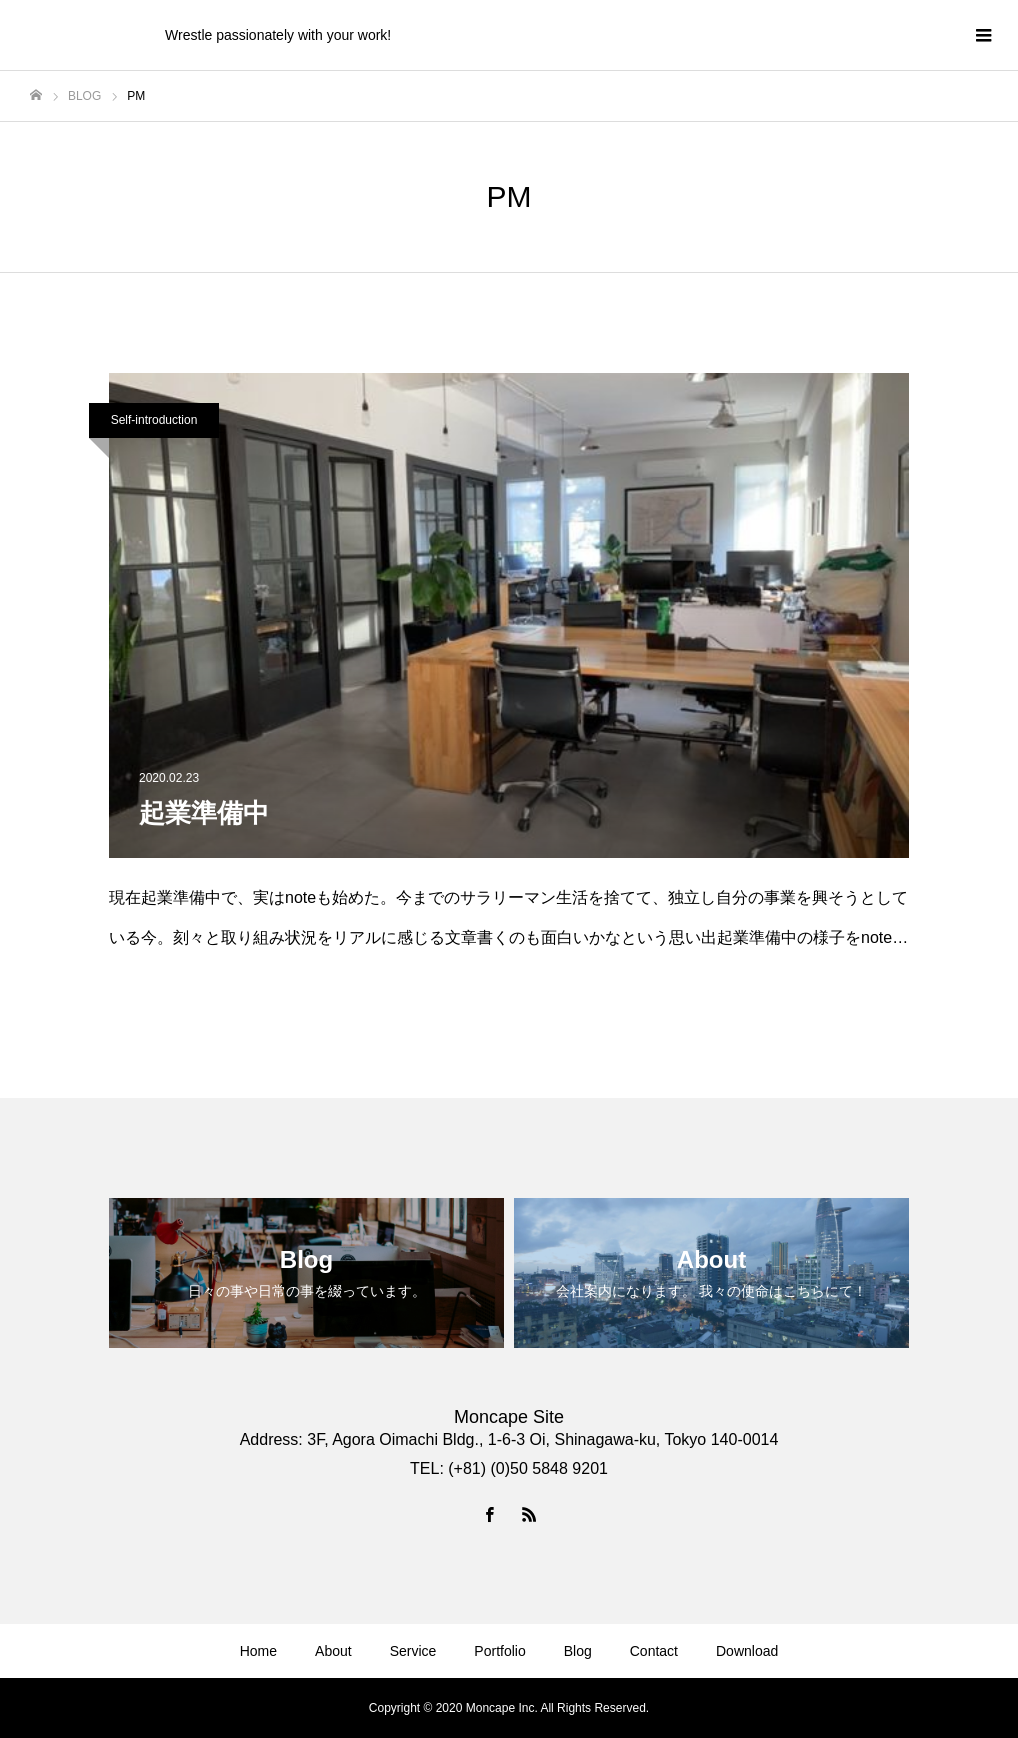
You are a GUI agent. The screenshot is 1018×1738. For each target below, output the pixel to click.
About (333, 1651)
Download (747, 1651)
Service (413, 1651)
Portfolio (499, 1651)
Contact (654, 1651)
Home (258, 1651)
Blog (578, 1651)
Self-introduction (154, 420)
